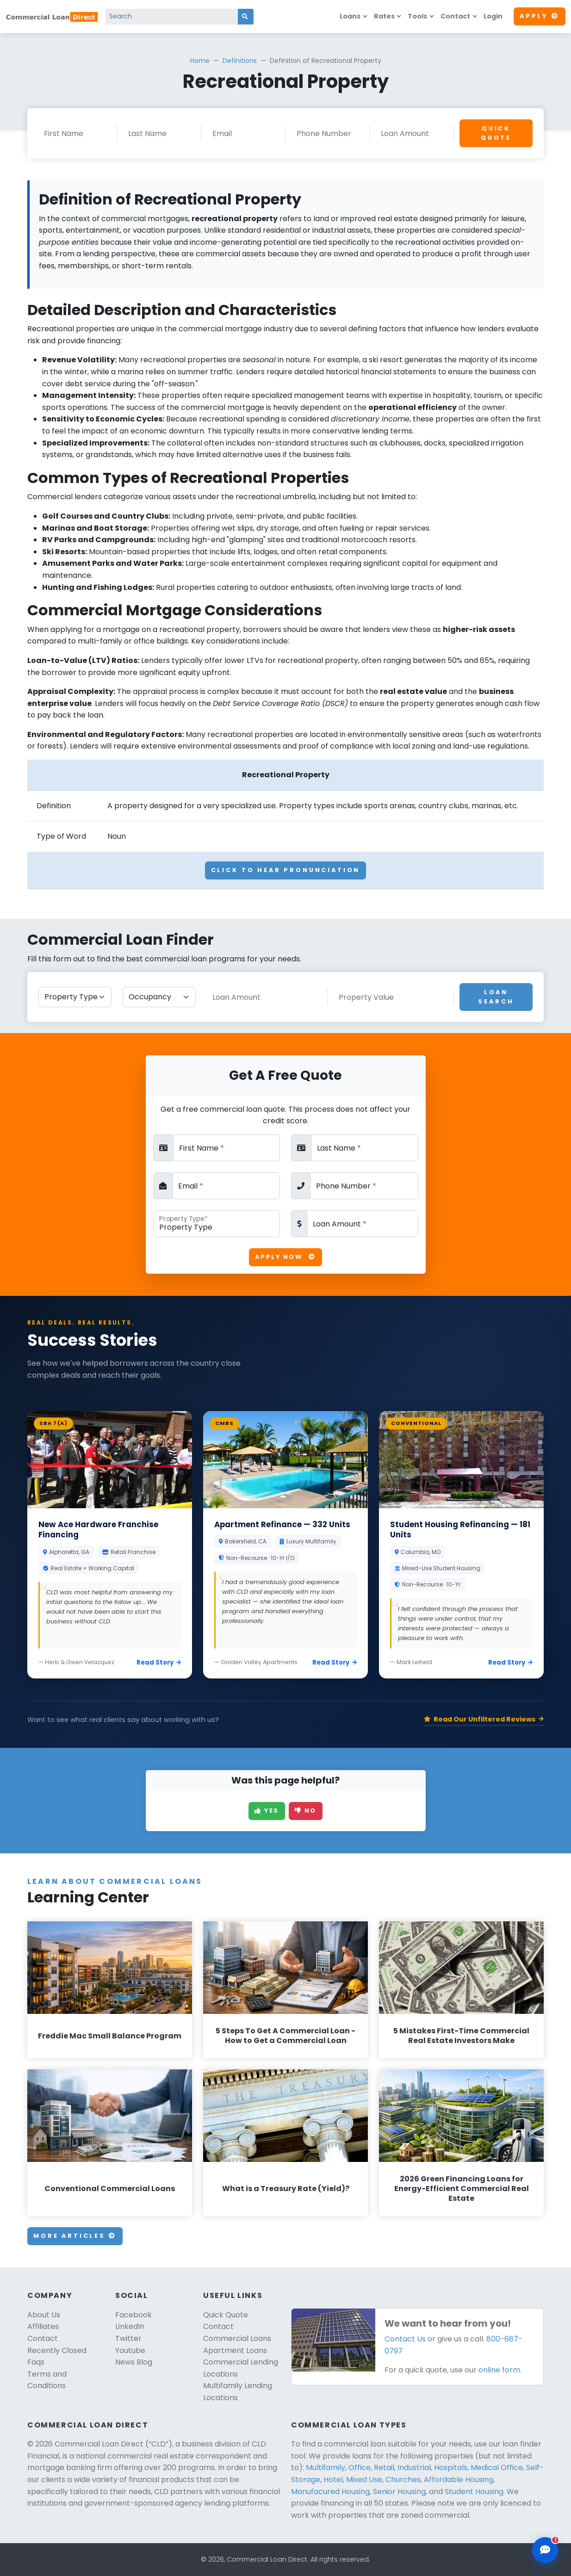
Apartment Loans (235, 2350)
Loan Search (496, 996)
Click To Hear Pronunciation (285, 870)
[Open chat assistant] (545, 2550)
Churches (403, 2479)
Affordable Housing (458, 2479)
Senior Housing (399, 2491)
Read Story (159, 1662)
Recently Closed (57, 2350)
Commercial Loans (237, 2338)
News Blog (133, 2362)
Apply (539, 16)
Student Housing (474, 2491)
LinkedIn (129, 2326)
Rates (384, 16)
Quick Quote (496, 133)
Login (493, 16)
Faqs (35, 2362)
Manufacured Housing (330, 2491)
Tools (417, 16)
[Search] (172, 17)
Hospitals (450, 2467)
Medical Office (497, 2467)
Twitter (128, 2338)
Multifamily (325, 2467)
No (306, 1810)
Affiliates (43, 2326)
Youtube (130, 2350)
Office (359, 2467)
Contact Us (405, 2339)
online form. (499, 2370)
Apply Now (285, 1257)
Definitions (240, 60)
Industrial (414, 2467)
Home (200, 60)
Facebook (133, 2315)
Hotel (333, 2479)
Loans (350, 16)
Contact (455, 16)
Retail (384, 2467)
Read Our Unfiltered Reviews (484, 1719)
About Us (43, 2315)
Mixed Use (364, 2479)
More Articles (75, 2236)
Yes (266, 1810)
